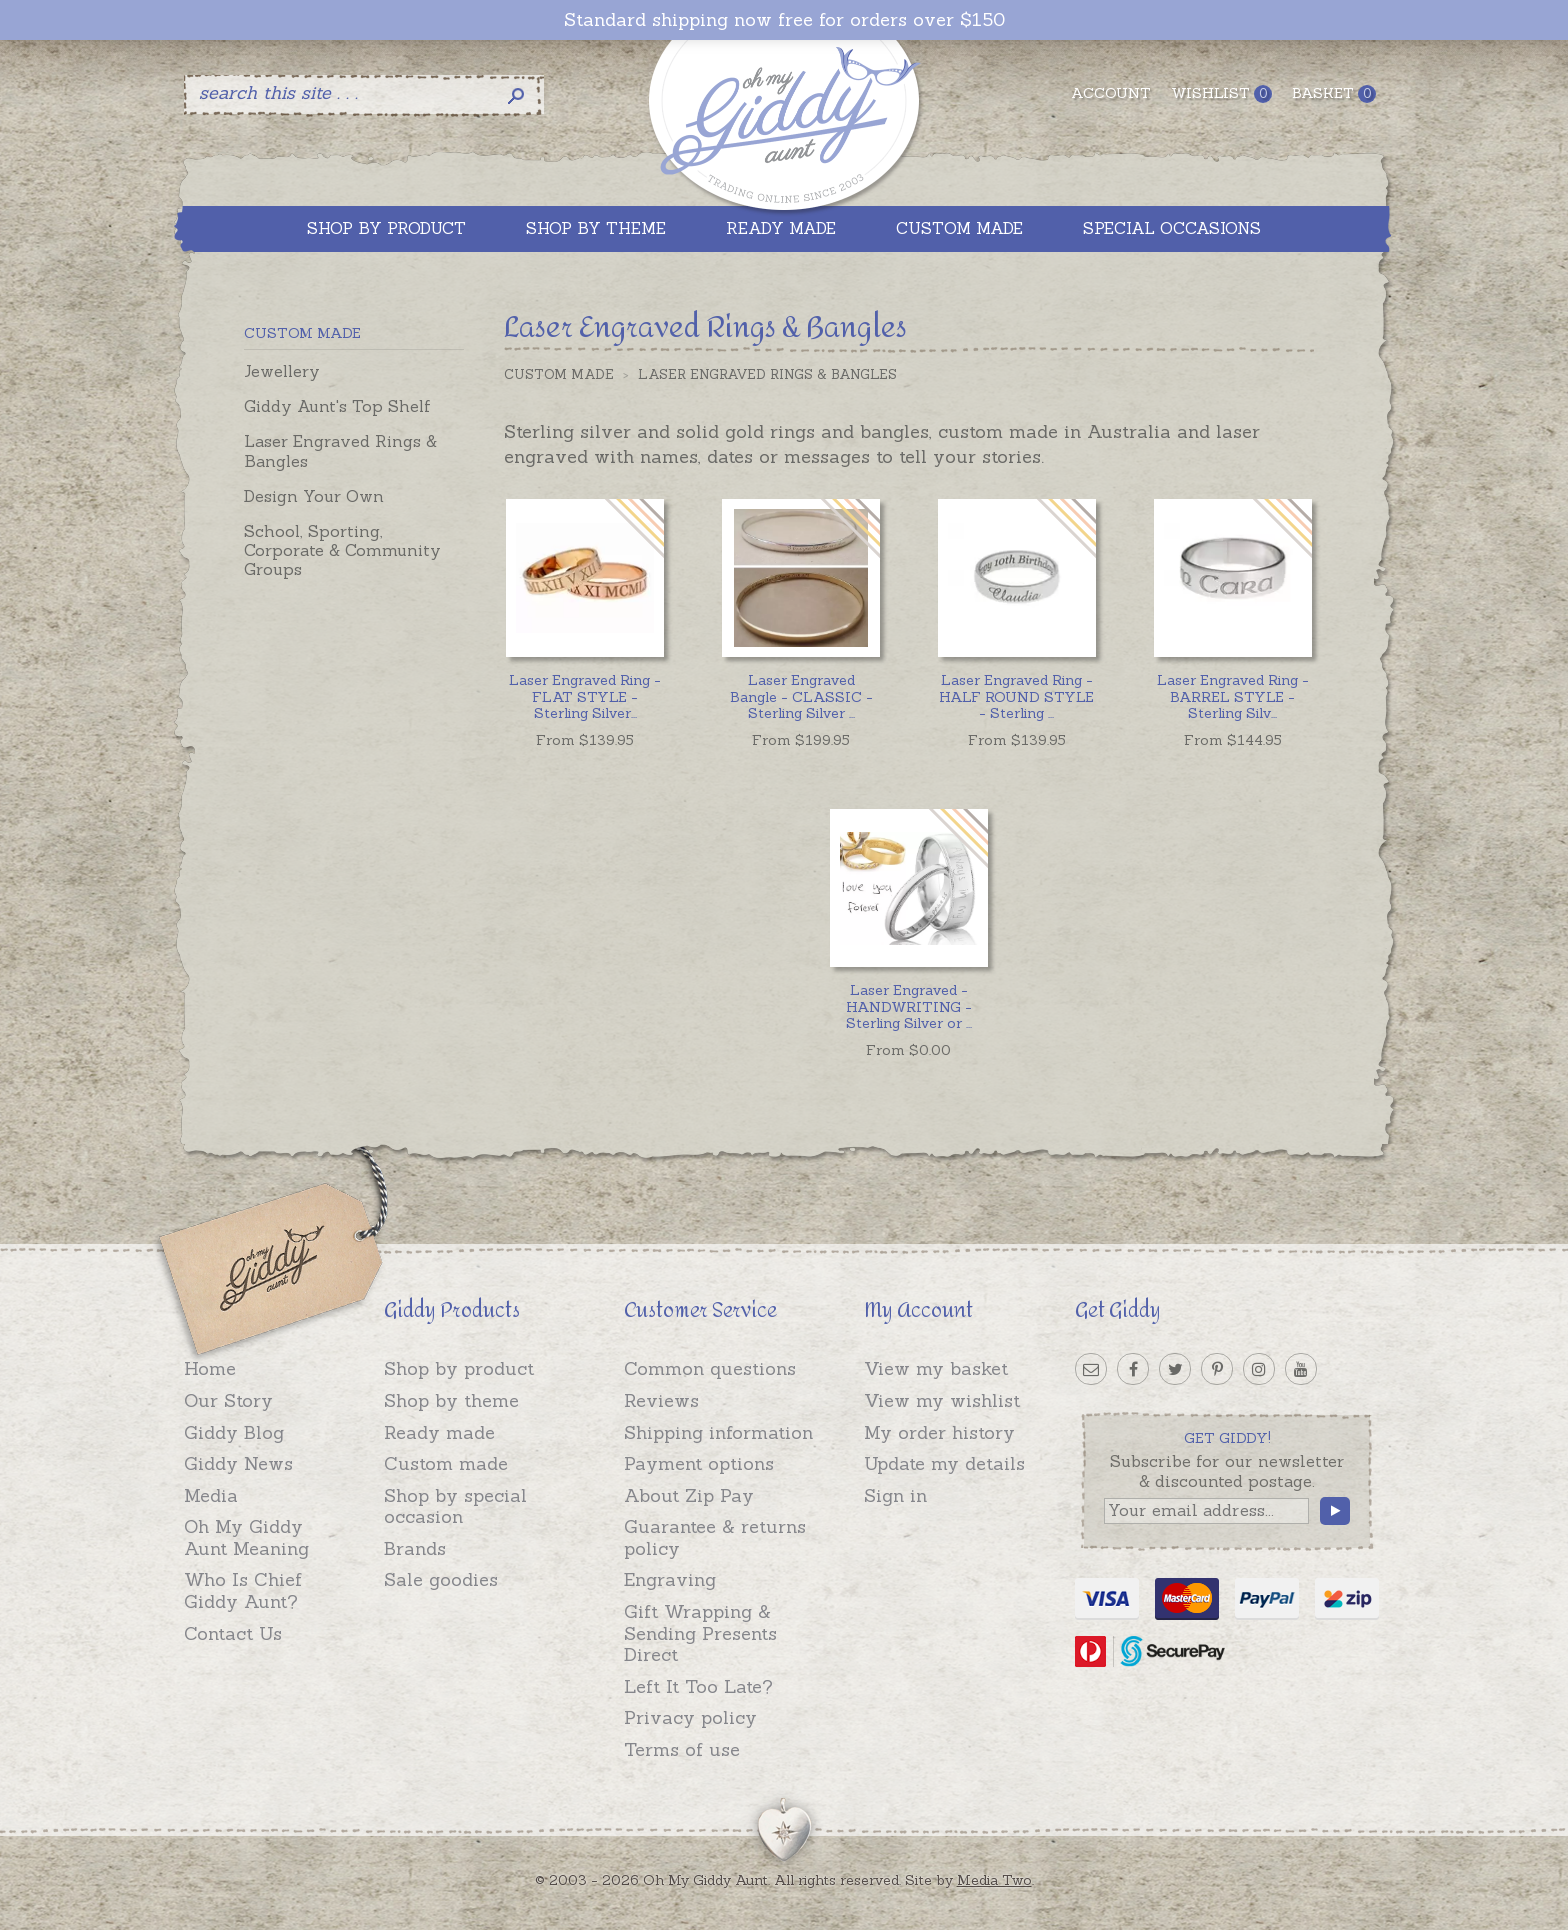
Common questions (710, 1368)
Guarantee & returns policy (715, 1537)
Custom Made (559, 374)
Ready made (439, 1432)
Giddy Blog (234, 1432)
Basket (1334, 93)
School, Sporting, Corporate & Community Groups (342, 550)
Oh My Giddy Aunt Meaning (246, 1537)
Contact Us (233, 1633)
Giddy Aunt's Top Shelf (337, 406)
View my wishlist (942, 1400)
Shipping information (718, 1432)
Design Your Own (314, 496)
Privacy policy (690, 1717)
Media (211, 1495)
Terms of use (682, 1749)
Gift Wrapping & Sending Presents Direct (700, 1633)
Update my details (944, 1463)
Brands (415, 1548)
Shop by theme (451, 1400)
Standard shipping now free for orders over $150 (784, 20)
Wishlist (1221, 93)
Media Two (994, 1880)
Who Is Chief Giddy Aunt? (243, 1590)
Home (210, 1368)
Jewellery (282, 371)
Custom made (446, 1463)
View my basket (936, 1368)
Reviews (661, 1400)
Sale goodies (441, 1579)
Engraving (670, 1579)
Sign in (895, 1495)
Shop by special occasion (455, 1506)
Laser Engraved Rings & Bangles (340, 450)
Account (1111, 93)
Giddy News (238, 1463)
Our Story (228, 1400)
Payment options (699, 1463)
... (585, 697)
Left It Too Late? (698, 1686)
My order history (939, 1432)
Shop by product (459, 1368)
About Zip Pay (689, 1495)
